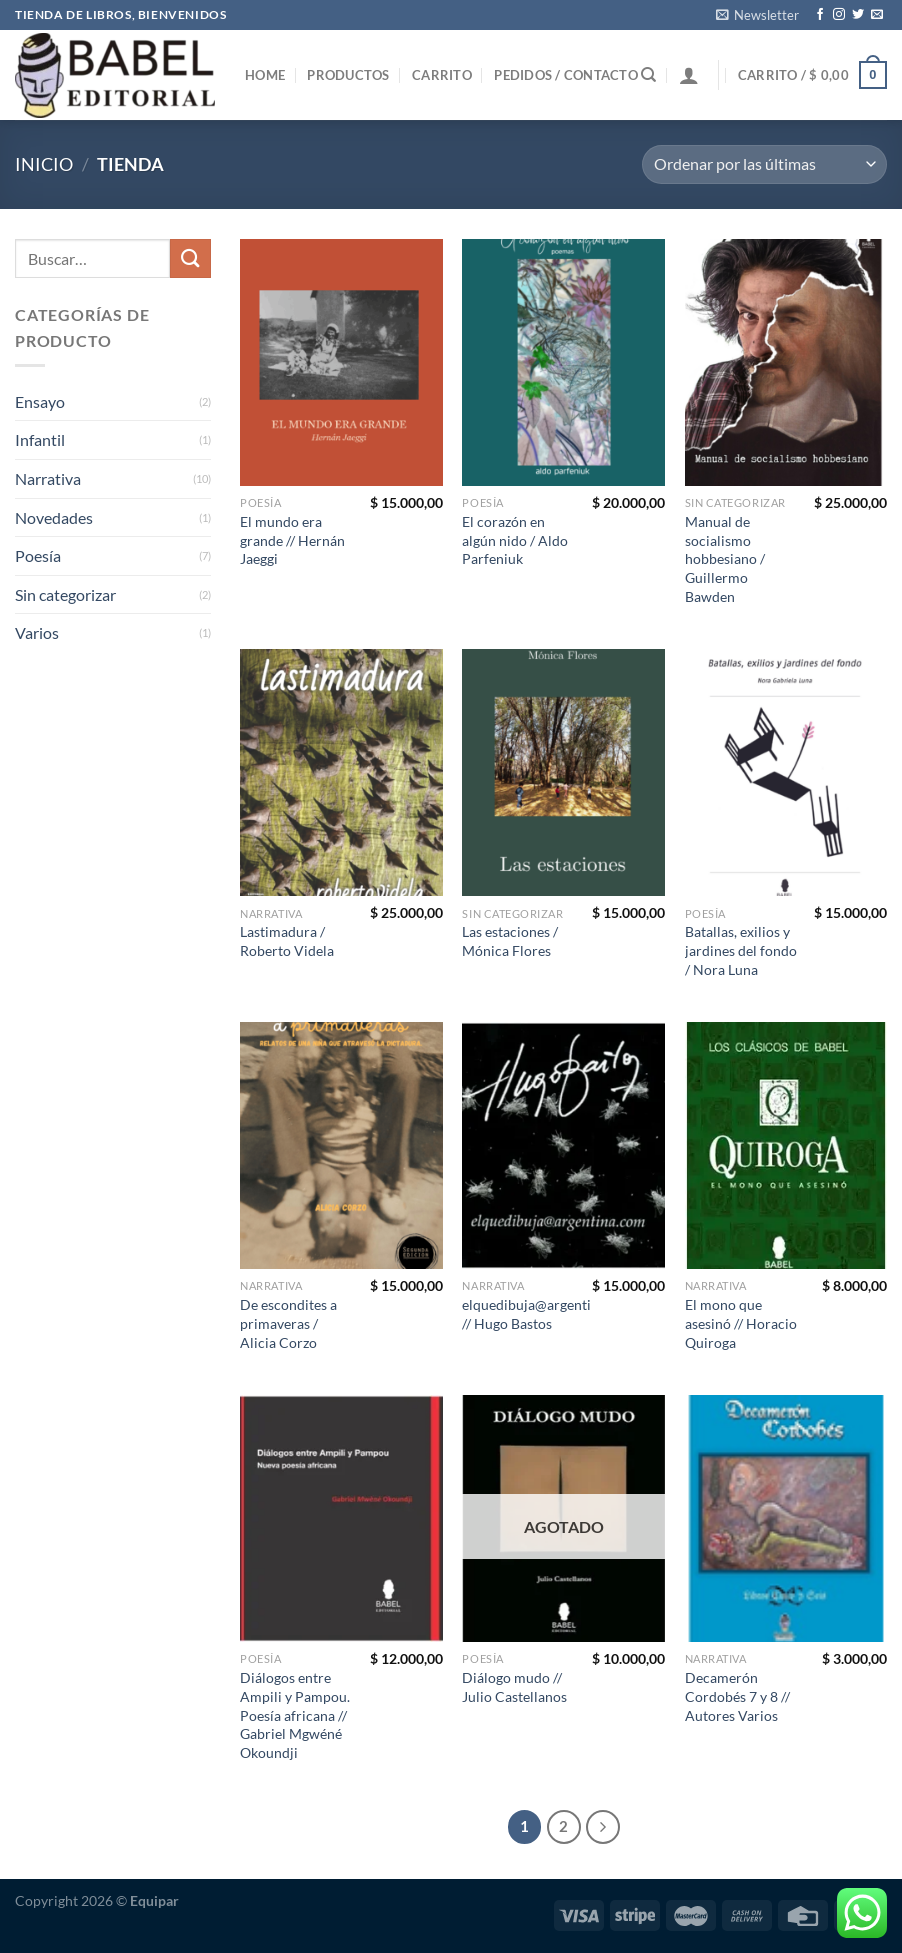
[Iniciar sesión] (689, 75)
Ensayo (40, 401)
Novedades (54, 517)
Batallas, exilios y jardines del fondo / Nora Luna (741, 950)
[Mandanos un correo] (877, 15)
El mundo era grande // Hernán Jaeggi (292, 540)
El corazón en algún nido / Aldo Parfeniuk (515, 540)
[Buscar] (648, 75)
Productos (348, 75)
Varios (37, 632)
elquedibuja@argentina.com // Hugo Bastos (549, 1314)
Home (265, 75)
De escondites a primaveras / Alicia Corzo (288, 1323)
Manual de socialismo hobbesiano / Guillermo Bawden (725, 559)
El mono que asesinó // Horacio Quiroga (741, 1323)
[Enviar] (190, 258)
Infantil (40, 439)
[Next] (603, 1827)
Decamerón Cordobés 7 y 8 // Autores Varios (737, 1696)
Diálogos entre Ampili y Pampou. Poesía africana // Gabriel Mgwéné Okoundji (295, 1715)
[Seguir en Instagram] (839, 15)
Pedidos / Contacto (566, 75)
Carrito (442, 75)
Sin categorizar (65, 594)
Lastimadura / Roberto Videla (287, 941)
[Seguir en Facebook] (820, 15)
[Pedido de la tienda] (764, 164)
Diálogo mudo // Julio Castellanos (514, 1687)
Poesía (38, 555)
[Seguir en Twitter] (858, 15)
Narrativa (48, 478)
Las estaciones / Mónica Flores (510, 941)
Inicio (44, 164)
